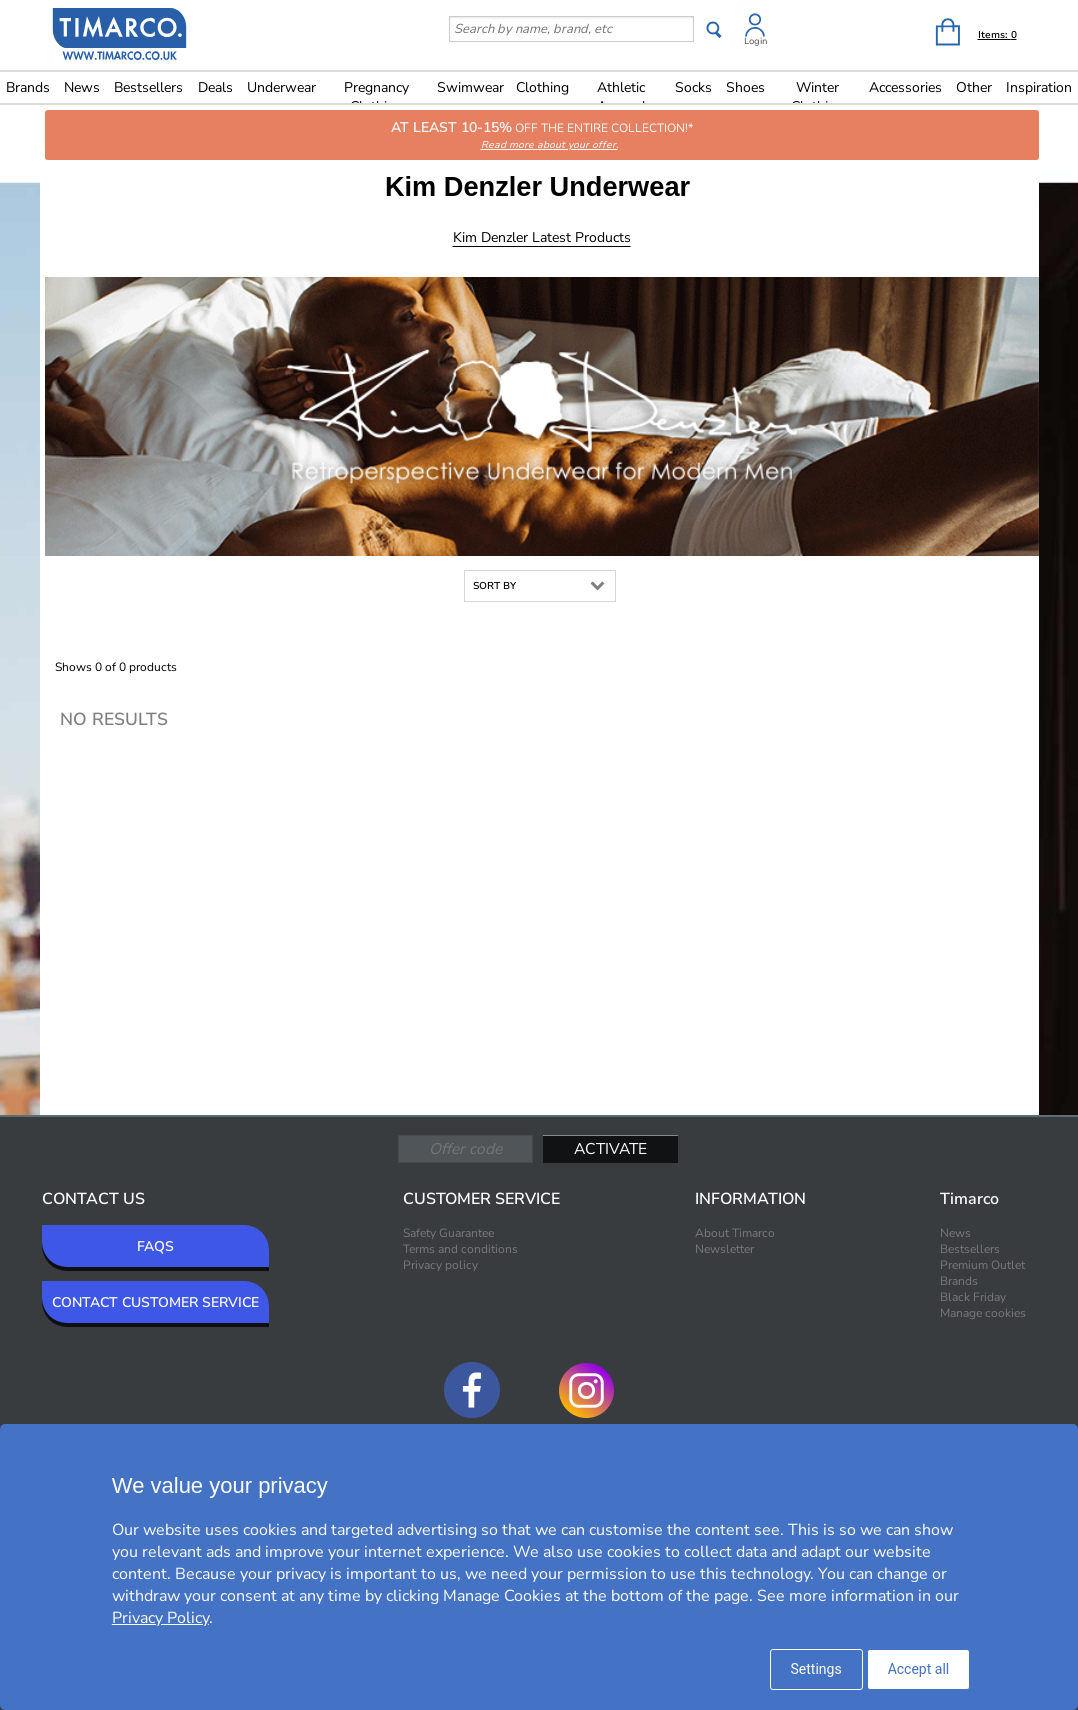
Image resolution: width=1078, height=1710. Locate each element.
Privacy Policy (160, 1618)
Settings (816, 1669)
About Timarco (735, 1233)
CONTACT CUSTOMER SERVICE (155, 1302)
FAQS (155, 1246)
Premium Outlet (982, 1265)
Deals (215, 87)
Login (755, 41)
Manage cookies (983, 1313)
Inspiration (1039, 87)
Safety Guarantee (448, 1233)
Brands (28, 87)
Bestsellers (148, 87)
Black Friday (973, 1297)
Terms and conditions (460, 1249)
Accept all (919, 1669)
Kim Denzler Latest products (542, 237)
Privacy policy (440, 1265)
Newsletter (724, 1249)
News (82, 87)
